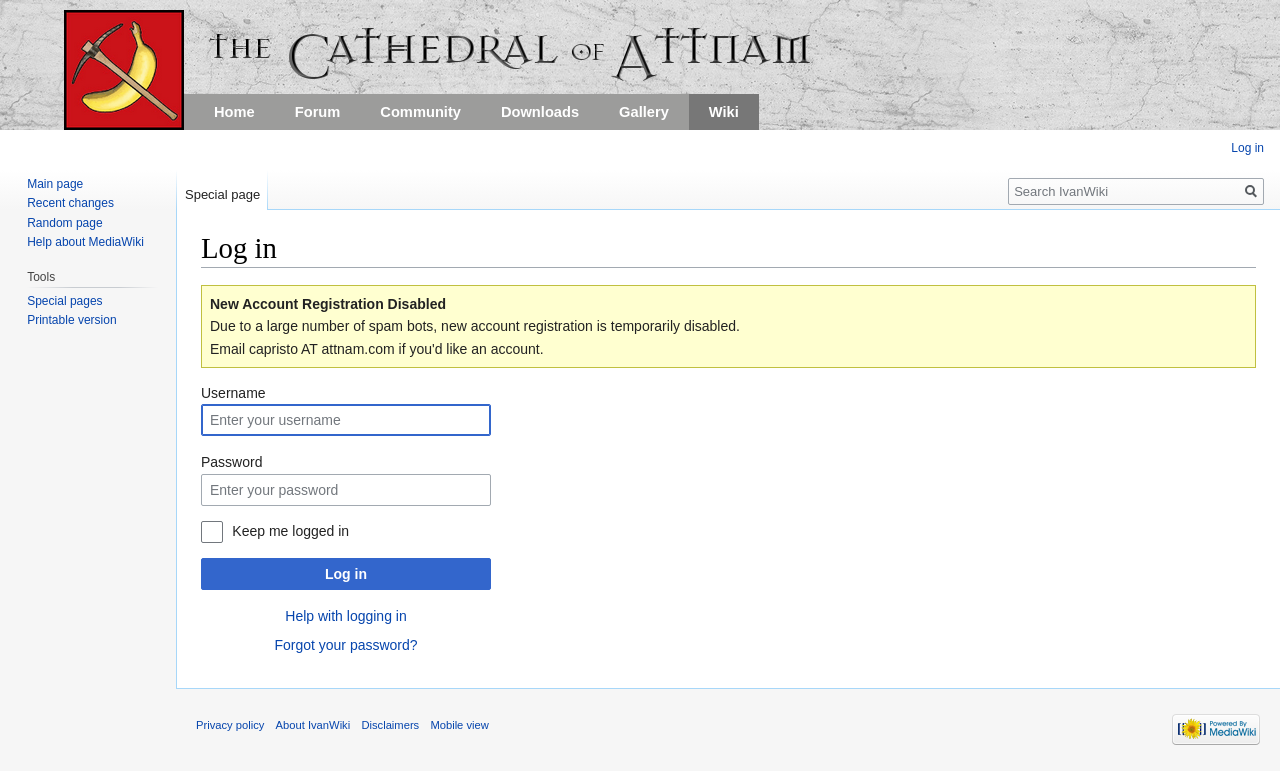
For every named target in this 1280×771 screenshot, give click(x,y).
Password (231, 462)
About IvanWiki (313, 725)
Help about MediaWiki (85, 242)
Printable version (71, 320)
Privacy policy (230, 725)
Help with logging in (345, 616)
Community (420, 112)
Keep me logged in (290, 531)
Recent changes (70, 203)
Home (234, 112)
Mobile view (459, 725)
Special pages (64, 301)
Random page (64, 223)
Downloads (540, 112)
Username (233, 393)
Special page (222, 194)
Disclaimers (390, 725)
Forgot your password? (345, 645)
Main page (55, 184)
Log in (346, 574)
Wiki (724, 112)
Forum (318, 112)
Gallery (644, 112)
